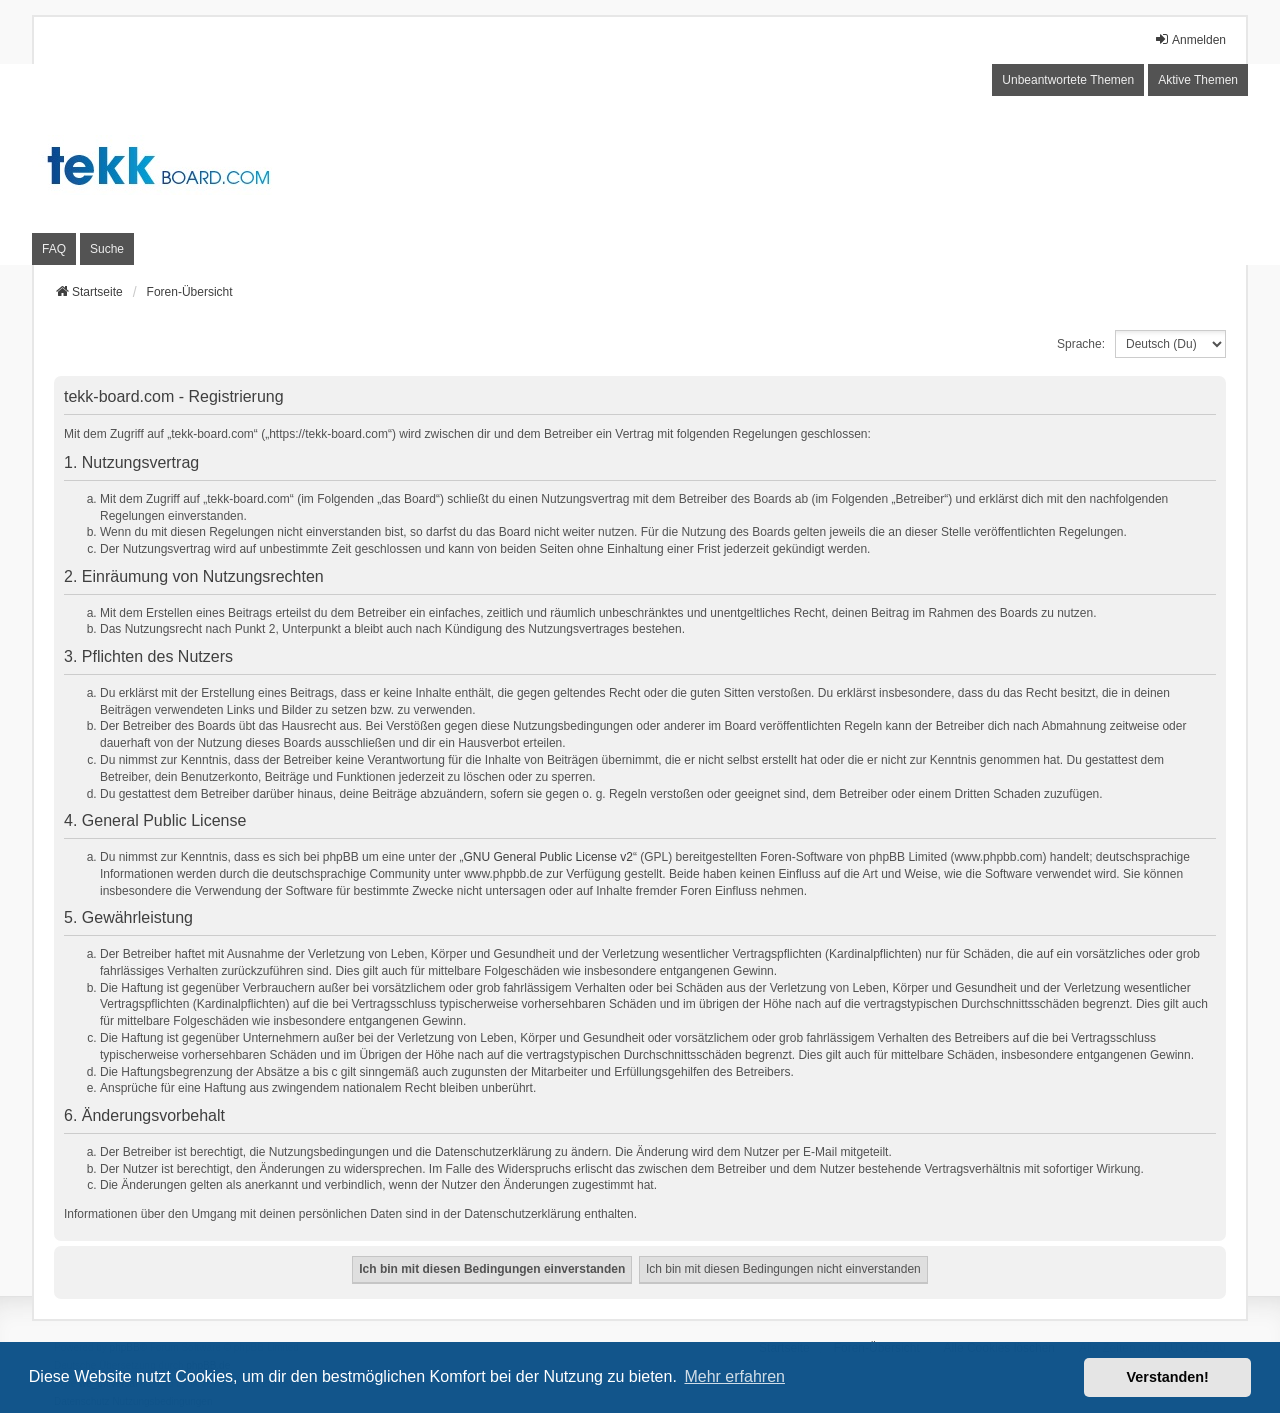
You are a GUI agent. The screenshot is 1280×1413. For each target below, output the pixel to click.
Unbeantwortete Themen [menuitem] (1068, 80)
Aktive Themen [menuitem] (1198, 80)
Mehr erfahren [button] (734, 1376)
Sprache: (1081, 344)
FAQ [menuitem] (54, 249)
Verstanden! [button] (1168, 1377)
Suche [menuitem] (107, 249)
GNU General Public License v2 (548, 857)
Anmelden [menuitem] (1190, 39)
